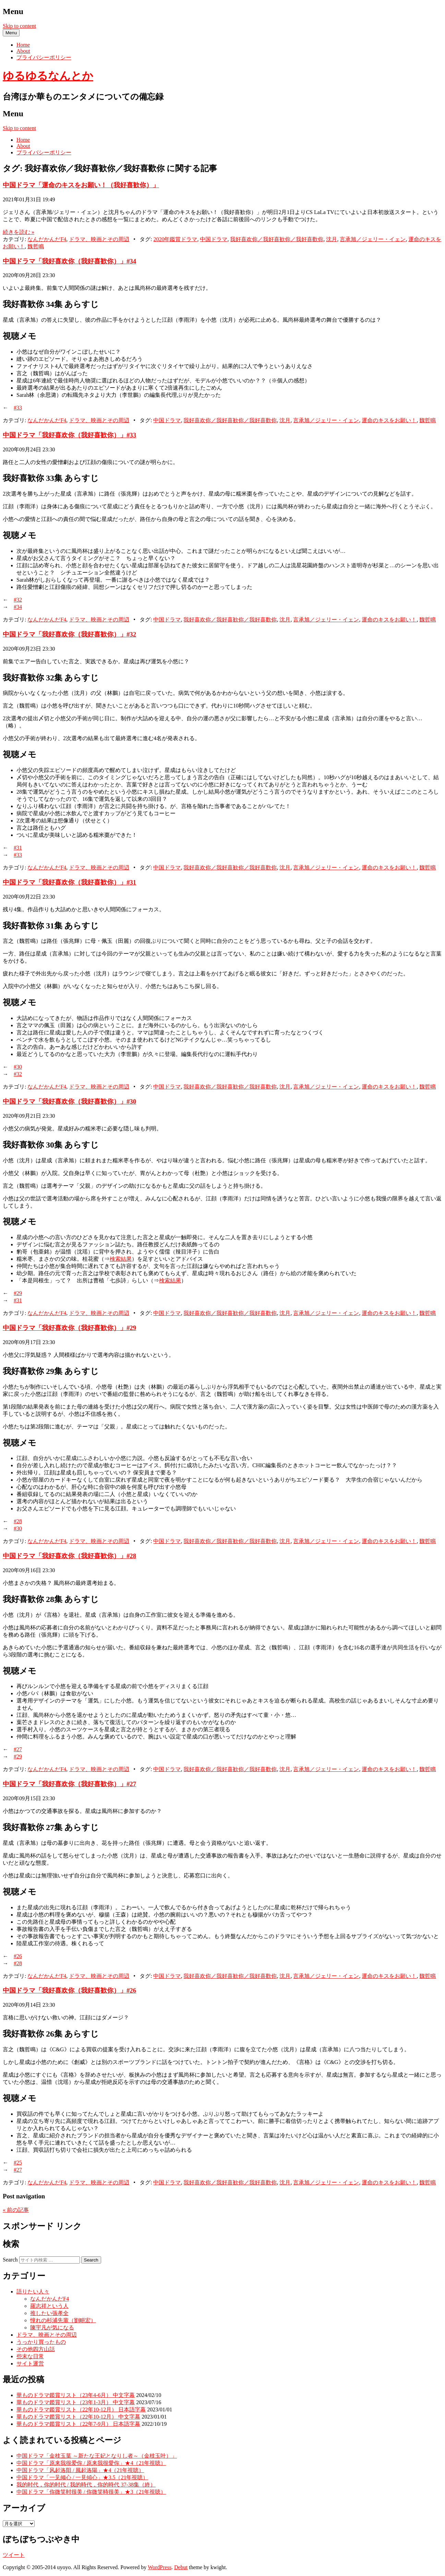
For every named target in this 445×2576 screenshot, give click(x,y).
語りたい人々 (32, 2291)
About (23, 51)
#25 (18, 2162)
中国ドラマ (213, 239)
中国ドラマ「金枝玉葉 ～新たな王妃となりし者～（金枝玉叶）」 (96, 2456)
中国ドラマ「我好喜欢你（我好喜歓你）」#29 (69, 1327)
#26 (18, 1956)
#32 (18, 600)
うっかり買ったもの (41, 2342)
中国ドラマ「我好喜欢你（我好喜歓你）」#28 (69, 1555)
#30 (18, 1067)
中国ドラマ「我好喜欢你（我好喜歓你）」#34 (69, 261)
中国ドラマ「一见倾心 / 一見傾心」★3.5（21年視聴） (82, 2477)
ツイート (14, 2555)
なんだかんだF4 (46, 239)
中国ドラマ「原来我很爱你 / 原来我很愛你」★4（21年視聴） (91, 2463)
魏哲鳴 (35, 246)
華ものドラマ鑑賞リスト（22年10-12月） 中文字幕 (78, 2417)
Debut (181, 2567)
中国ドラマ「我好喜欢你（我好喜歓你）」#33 (69, 435)
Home (23, 45)
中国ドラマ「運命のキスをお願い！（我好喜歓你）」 (81, 185)
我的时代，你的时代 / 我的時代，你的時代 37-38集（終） (86, 2485)
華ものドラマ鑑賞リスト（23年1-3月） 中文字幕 (75, 2402)
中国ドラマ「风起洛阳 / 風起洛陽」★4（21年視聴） (80, 2470)
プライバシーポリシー (43, 57)
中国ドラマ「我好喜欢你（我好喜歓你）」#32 (69, 634)
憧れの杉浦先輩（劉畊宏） (63, 2320)
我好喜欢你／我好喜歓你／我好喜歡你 (276, 239)
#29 (18, 1293)
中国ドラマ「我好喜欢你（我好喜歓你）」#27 (69, 1784)
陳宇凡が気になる (52, 2327)
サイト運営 (30, 2363)
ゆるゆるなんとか (48, 76)
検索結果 (121, 1259)
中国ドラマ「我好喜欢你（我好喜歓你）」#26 (69, 1990)
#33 (18, 408)
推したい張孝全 (49, 2313)
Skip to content (19, 26)
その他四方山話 (35, 2349)
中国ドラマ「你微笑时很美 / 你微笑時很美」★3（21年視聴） (91, 2492)
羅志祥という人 (49, 2306)
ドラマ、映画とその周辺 (99, 239)
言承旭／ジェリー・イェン (373, 239)
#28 (18, 1521)
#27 (18, 1749)
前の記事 (16, 2210)
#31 (18, 848)
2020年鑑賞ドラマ (175, 239)
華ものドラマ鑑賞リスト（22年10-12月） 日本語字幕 (81, 2409)
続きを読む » (18, 232)
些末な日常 (30, 2356)
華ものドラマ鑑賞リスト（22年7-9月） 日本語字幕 (78, 2424)
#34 (18, 607)
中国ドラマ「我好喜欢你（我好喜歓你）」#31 (69, 882)
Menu (11, 32)
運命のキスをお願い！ (389, 420)
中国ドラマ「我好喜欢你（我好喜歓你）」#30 (69, 1101)
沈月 (331, 239)
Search (10, 2260)
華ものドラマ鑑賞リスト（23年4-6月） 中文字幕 (75, 2395)
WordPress (159, 2567)
